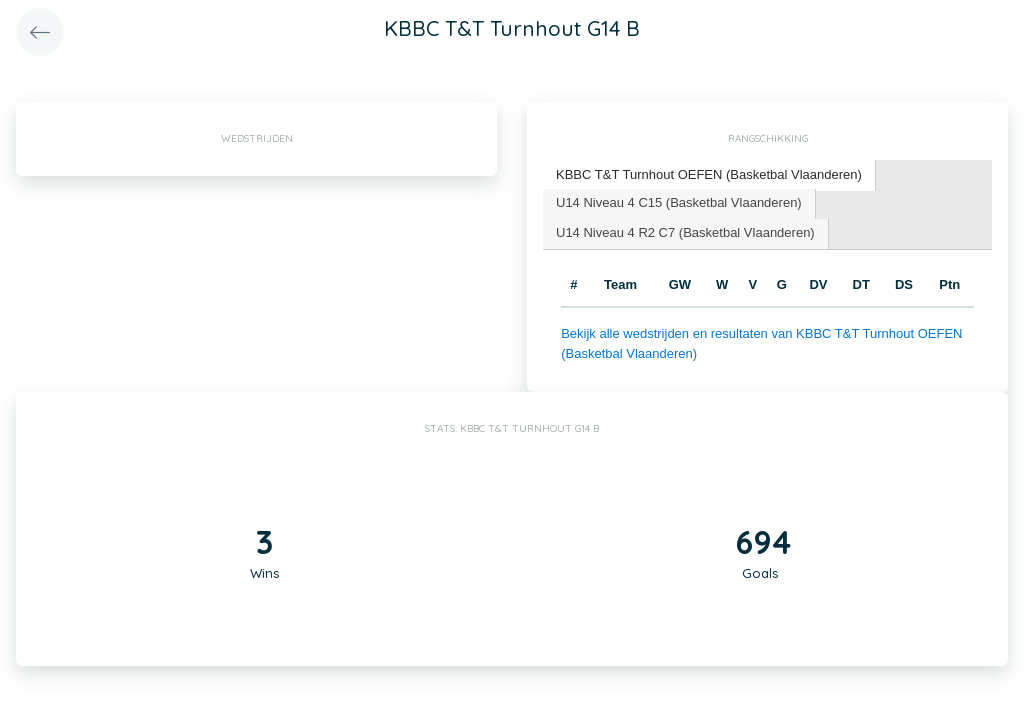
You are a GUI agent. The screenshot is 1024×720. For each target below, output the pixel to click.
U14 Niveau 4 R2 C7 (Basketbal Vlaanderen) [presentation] (685, 232)
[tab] (709, 175)
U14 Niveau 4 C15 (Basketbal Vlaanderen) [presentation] (679, 202)
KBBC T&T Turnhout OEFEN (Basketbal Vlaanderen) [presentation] (709, 174)
